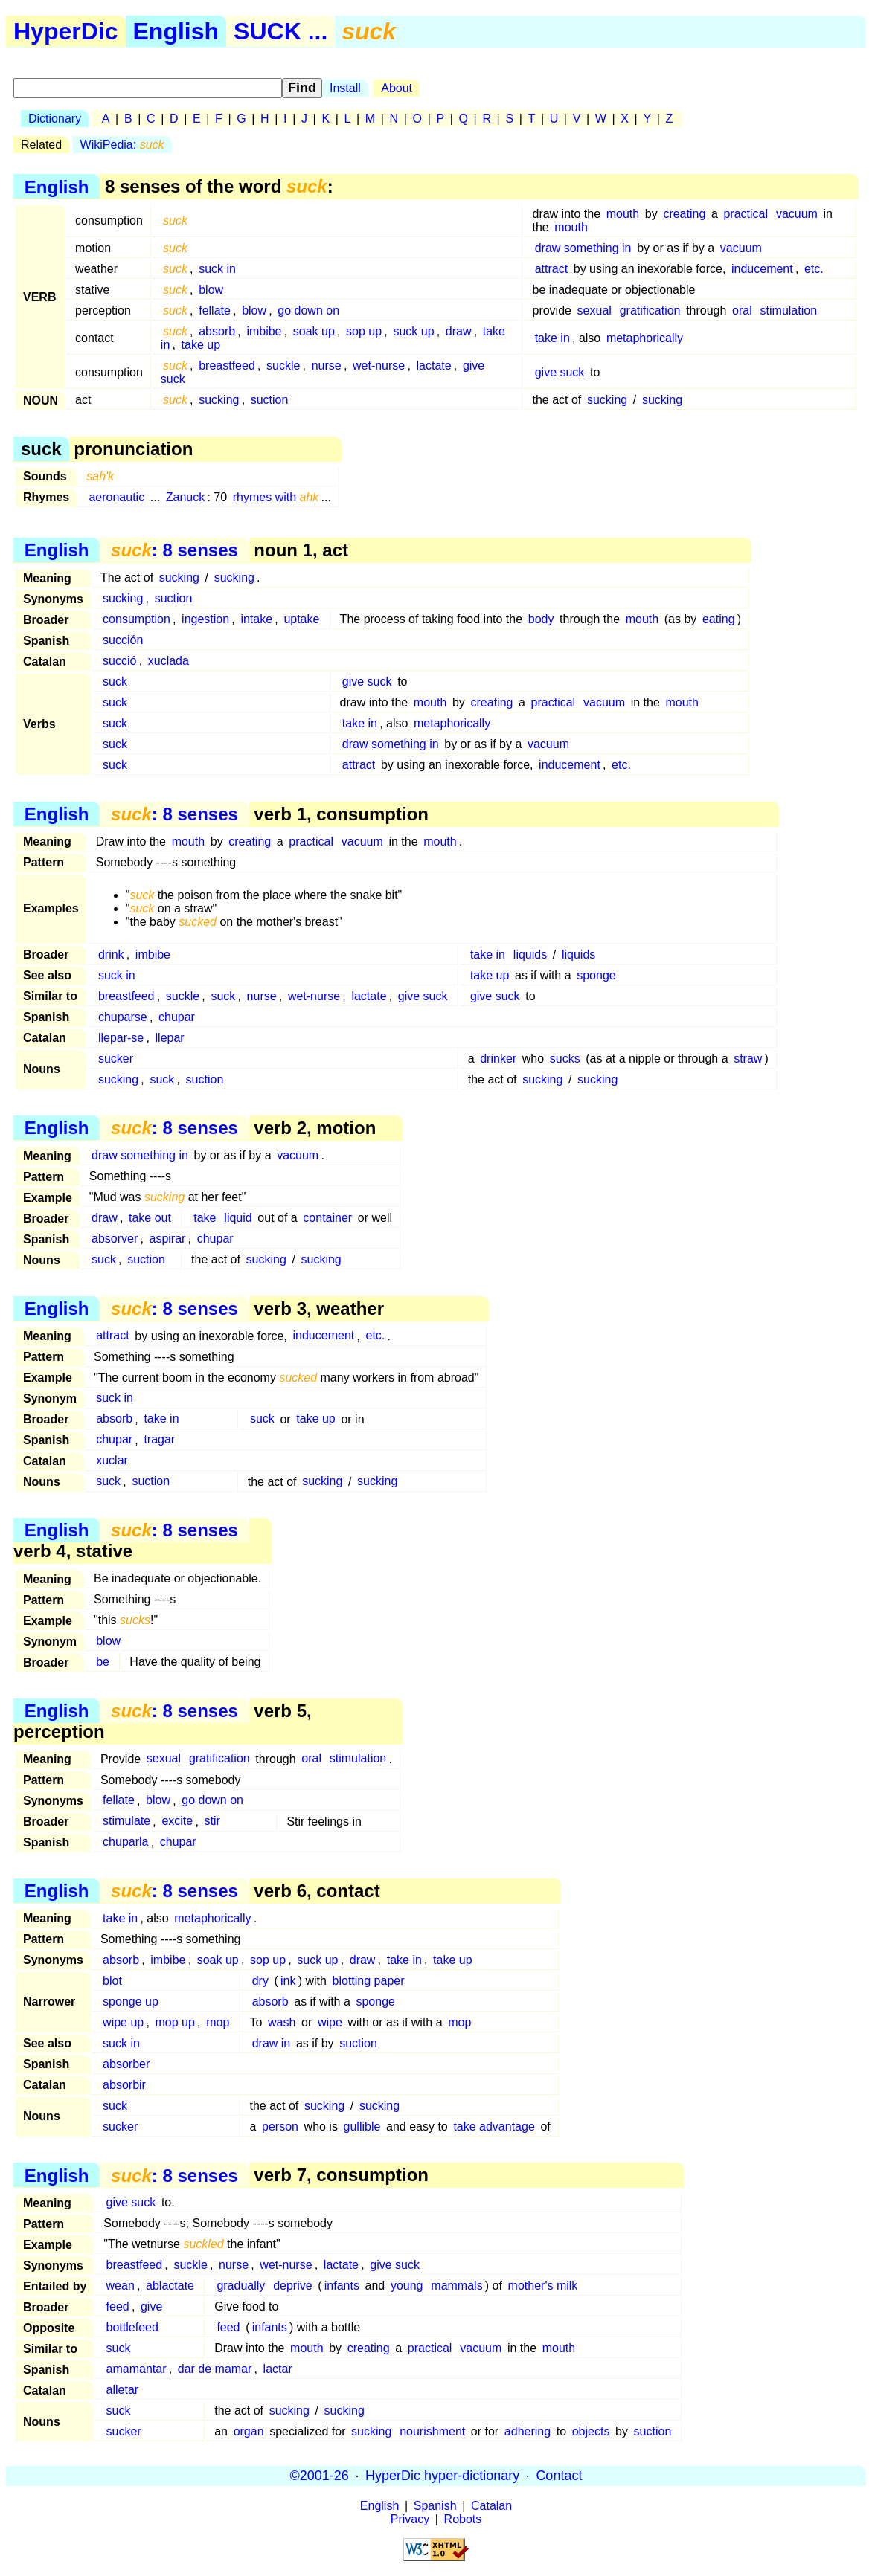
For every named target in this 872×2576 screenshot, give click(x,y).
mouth (622, 213)
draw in (271, 2043)
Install (345, 88)
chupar (176, 1017)
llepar (170, 1037)
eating (718, 619)
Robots (463, 2519)
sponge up (130, 2001)
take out (150, 1217)
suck (115, 681)
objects (591, 2431)
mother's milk (543, 2285)
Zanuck (185, 497)
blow (211, 289)
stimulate (126, 1821)
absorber (126, 2064)
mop (217, 2022)
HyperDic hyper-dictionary (442, 2475)
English (176, 31)
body (541, 619)
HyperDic (65, 31)
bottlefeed (132, 2327)
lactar (277, 2369)
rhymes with (276, 497)
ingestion (205, 619)
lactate (434, 365)
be (102, 1661)
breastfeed (227, 365)
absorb (217, 331)
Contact (559, 2475)
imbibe (263, 331)
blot (112, 1980)
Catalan (491, 2505)
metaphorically (644, 338)
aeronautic (116, 497)
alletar (122, 2389)
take (204, 1217)
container (327, 1217)
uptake (301, 619)
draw (459, 331)
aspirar (168, 1238)
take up (201, 344)
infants (341, 2285)
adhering (527, 2431)
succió (119, 660)
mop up (175, 2022)
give (151, 2306)
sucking (219, 399)
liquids (530, 954)
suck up (413, 331)
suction (270, 399)
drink (111, 954)
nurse (327, 365)
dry (260, 1980)
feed (117, 2306)
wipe (330, 2022)
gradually (241, 2285)
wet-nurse (379, 365)
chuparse (122, 1017)
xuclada (168, 660)
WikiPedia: (122, 144)
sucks (565, 1058)
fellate (215, 310)
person (280, 2126)
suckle (283, 365)
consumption (136, 619)
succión (123, 640)
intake (256, 619)
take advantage (493, 2126)
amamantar (136, 2369)
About (396, 88)
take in (552, 338)
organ (249, 2431)
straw (748, 1058)
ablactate (170, 2285)
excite (177, 1821)
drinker (498, 1058)
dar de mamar (215, 2369)
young (407, 2285)
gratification (650, 310)
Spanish (435, 2505)
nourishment (432, 2431)
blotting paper (369, 1980)
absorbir (124, 2084)
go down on (308, 310)
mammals (456, 2285)
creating (684, 213)
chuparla (125, 1842)
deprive (292, 2285)
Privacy (410, 2519)
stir (211, 1821)
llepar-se (121, 1037)
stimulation (788, 310)
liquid (237, 1217)
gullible (362, 2126)
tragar (159, 1440)
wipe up (123, 2022)
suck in (217, 269)
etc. (814, 269)
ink (287, 1980)
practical (745, 213)
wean (120, 2285)
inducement (762, 269)
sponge (596, 975)
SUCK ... (280, 31)
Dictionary (54, 118)
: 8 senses (174, 550)
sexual (594, 310)
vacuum (797, 213)
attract (551, 269)
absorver (115, 1238)
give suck (560, 372)
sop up (364, 331)
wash (281, 2022)
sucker (115, 1058)
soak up (314, 331)
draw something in (583, 248)
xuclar (112, 1461)
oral (742, 310)
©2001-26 (319, 2475)
